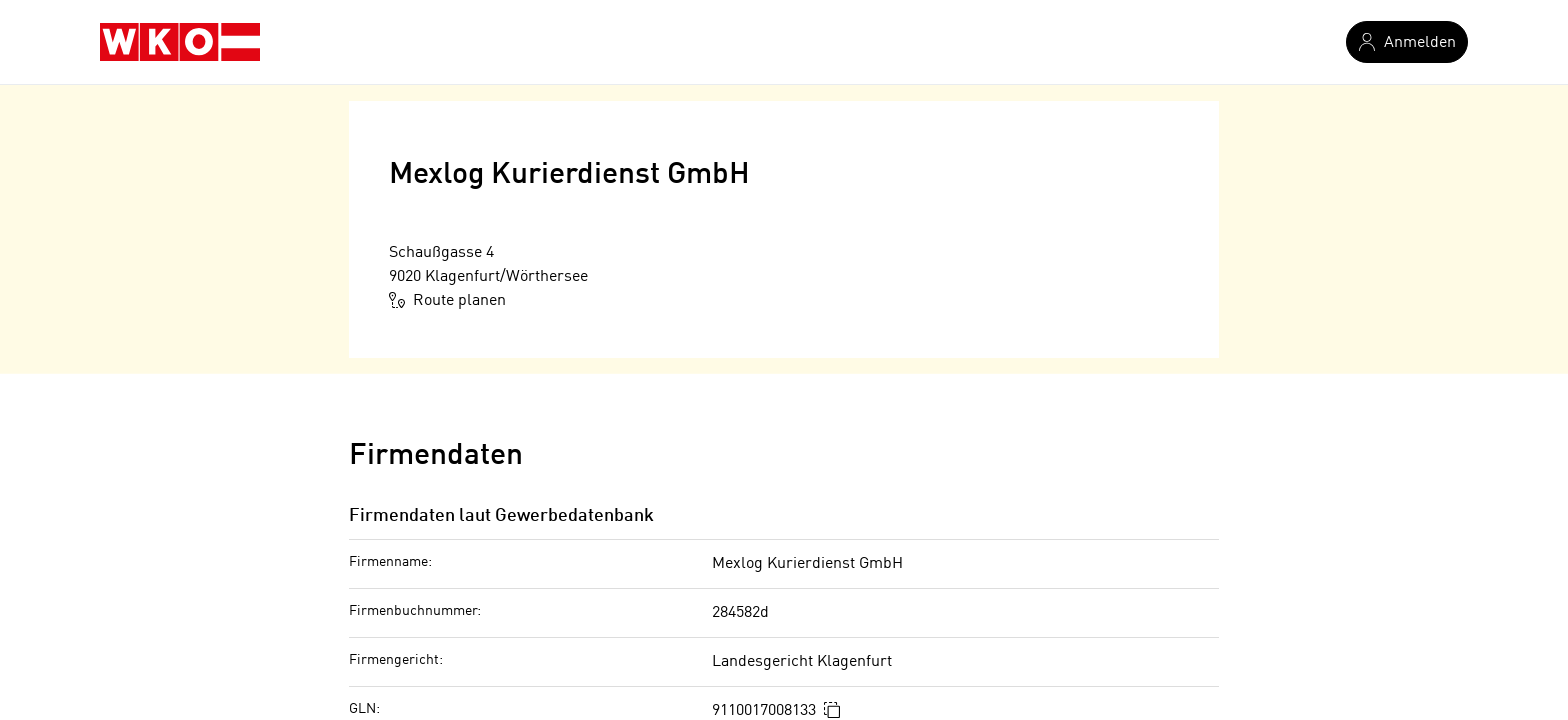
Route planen (447, 300)
